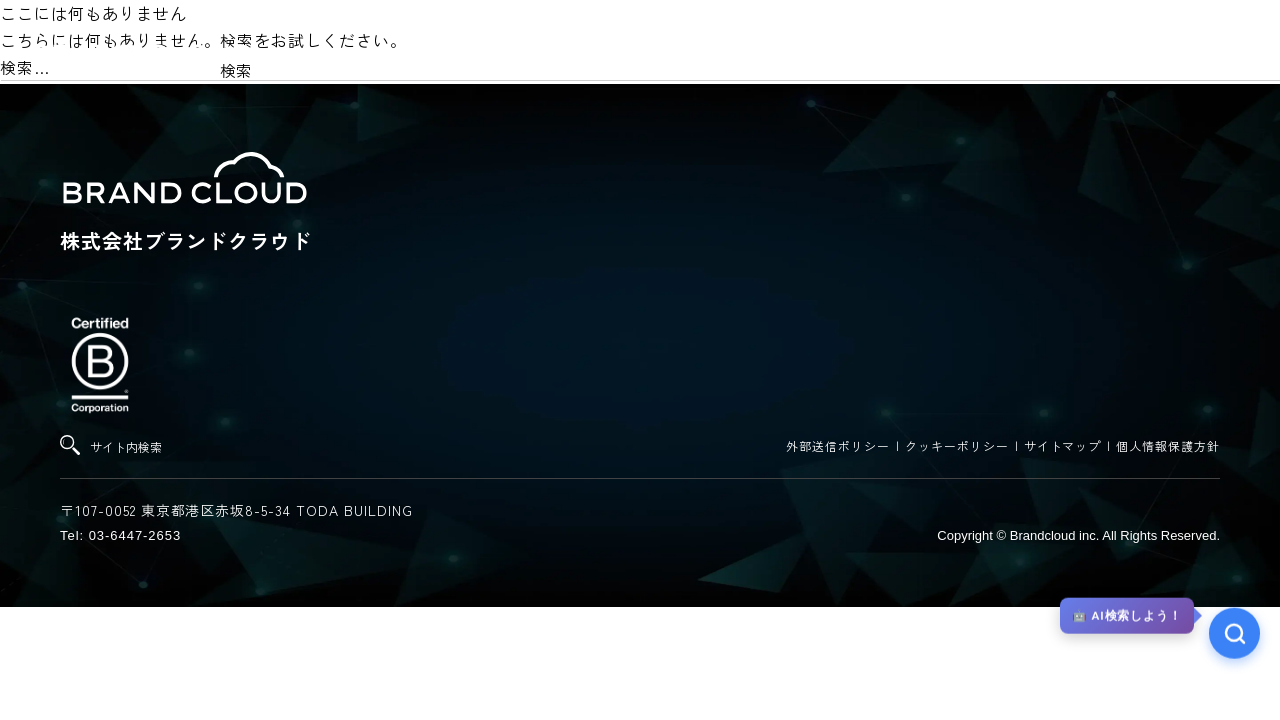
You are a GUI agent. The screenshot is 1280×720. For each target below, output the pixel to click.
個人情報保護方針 (1168, 445)
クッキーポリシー (957, 445)
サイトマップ (1063, 445)
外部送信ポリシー (838, 445)
